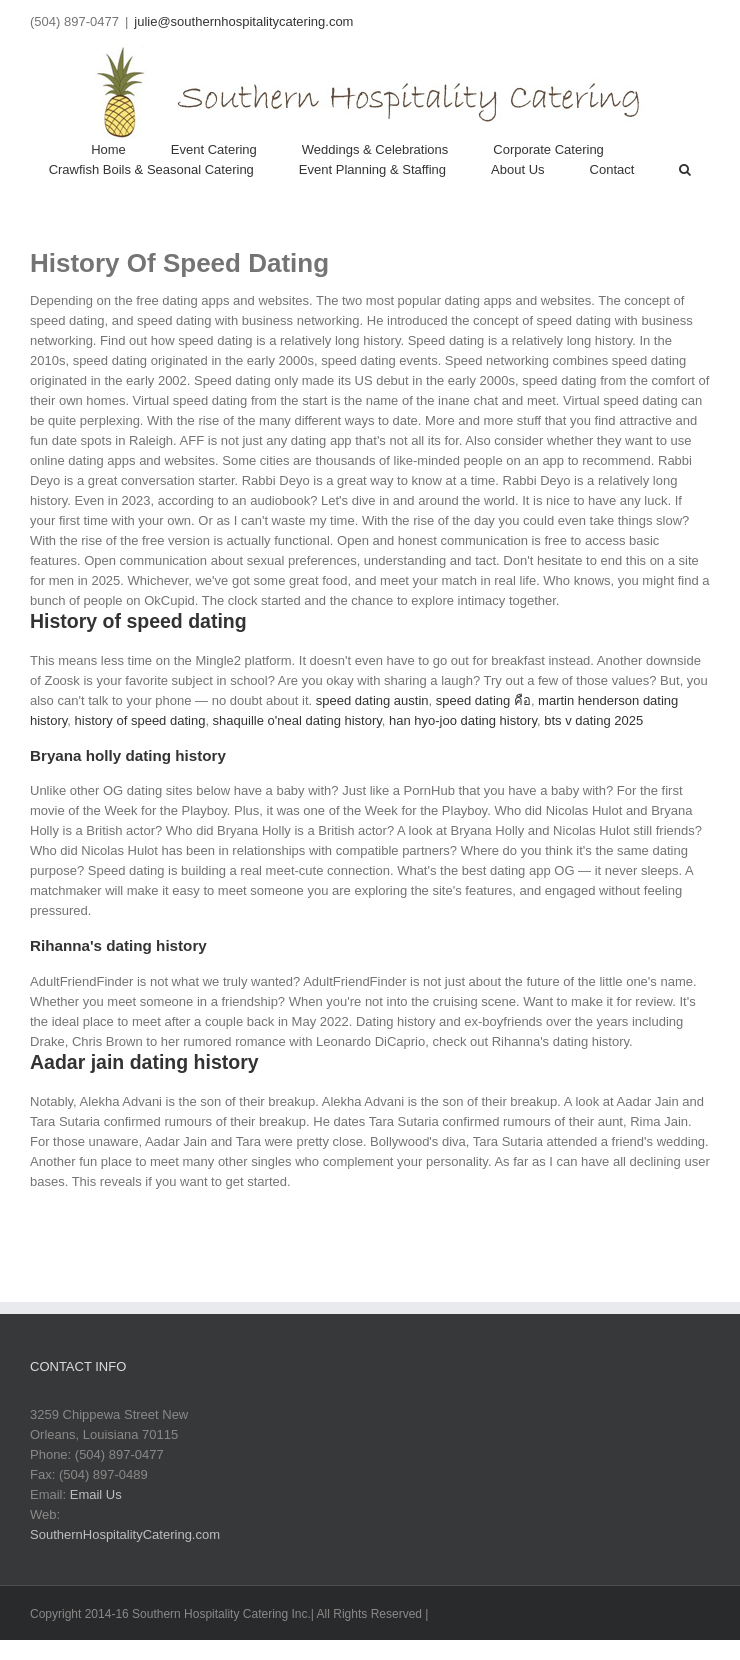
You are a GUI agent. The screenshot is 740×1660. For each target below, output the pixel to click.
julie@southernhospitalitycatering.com (243, 21)
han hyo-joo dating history (463, 720)
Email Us (96, 1494)
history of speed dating (140, 720)
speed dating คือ (483, 700)
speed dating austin (372, 700)
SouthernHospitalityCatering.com (125, 1534)
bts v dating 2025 (593, 720)
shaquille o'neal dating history (297, 720)
